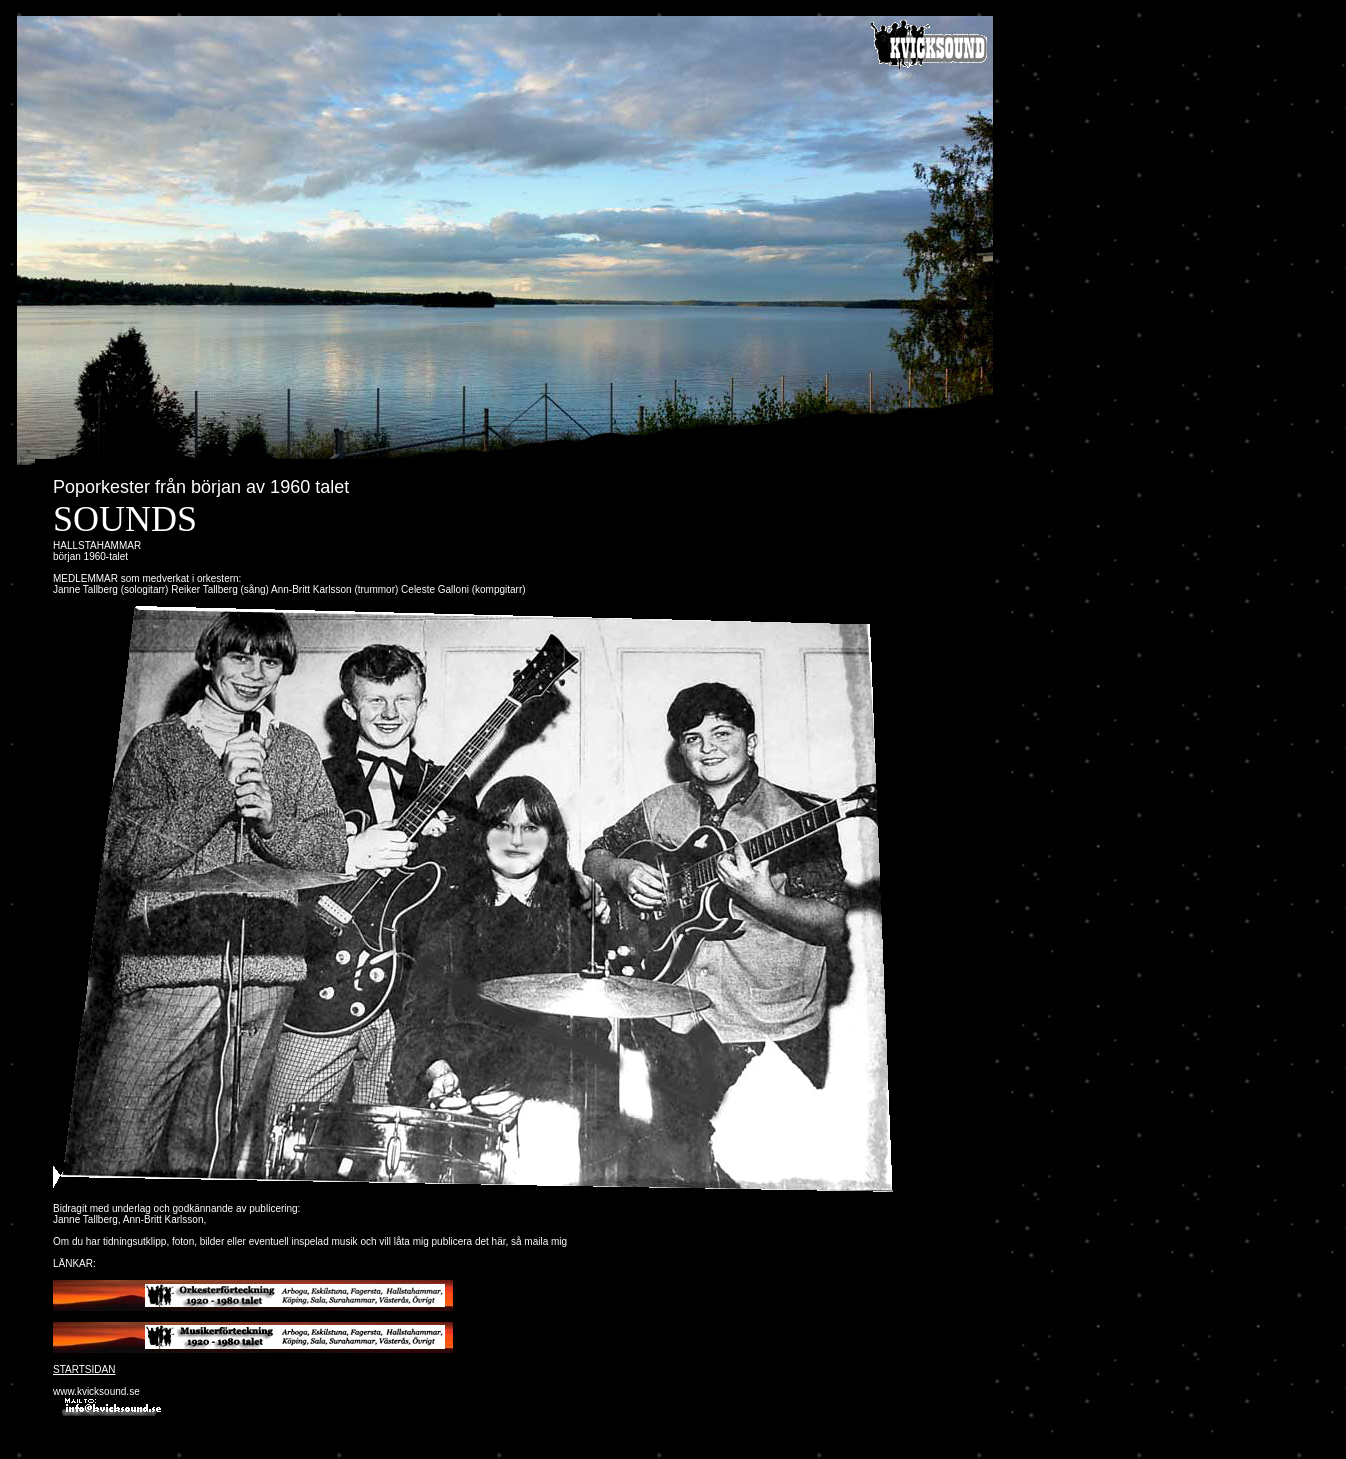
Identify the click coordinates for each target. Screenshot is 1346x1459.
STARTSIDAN (84, 1369)
